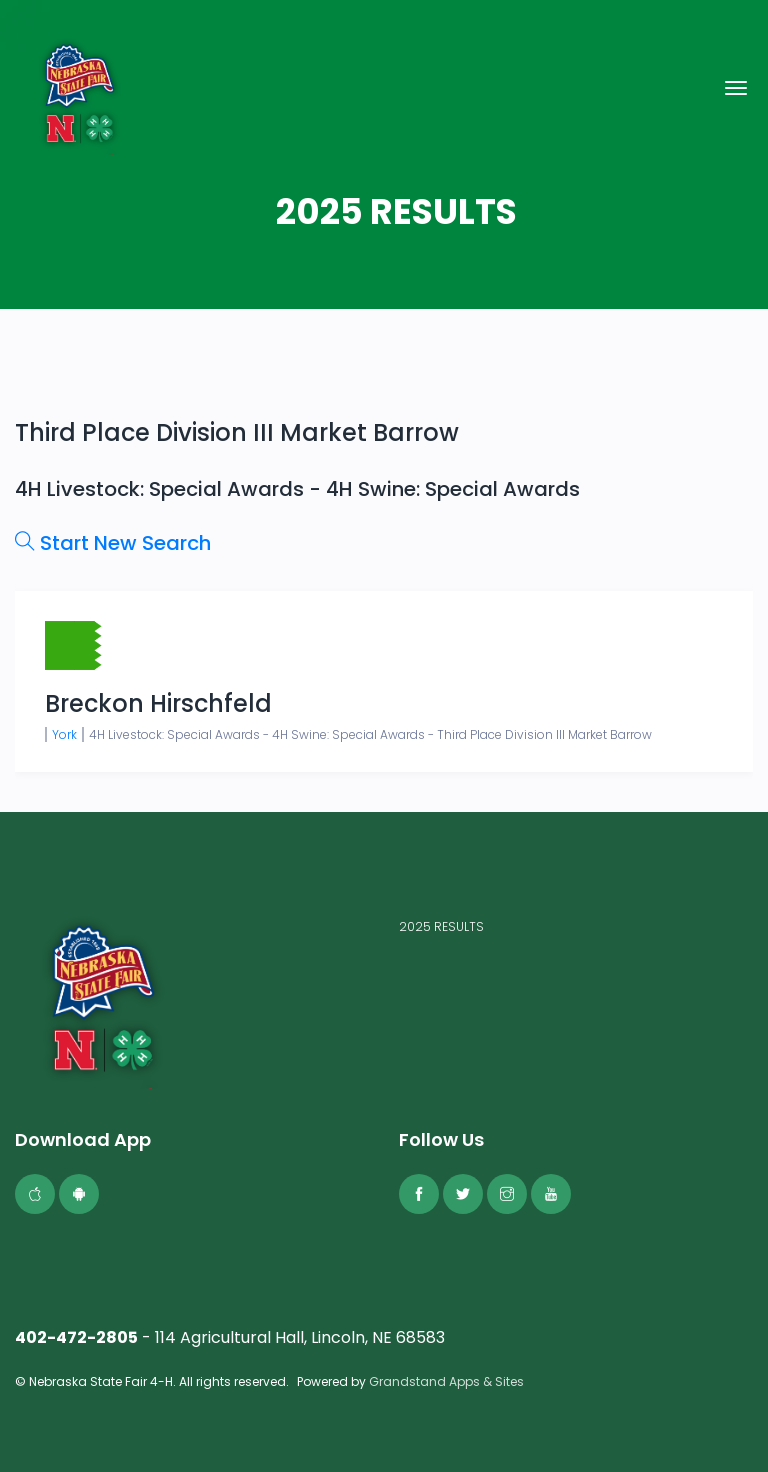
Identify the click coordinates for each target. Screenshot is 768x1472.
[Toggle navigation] (736, 88)
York (64, 734)
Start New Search (113, 543)
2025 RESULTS (441, 927)
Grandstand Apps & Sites (446, 1381)
